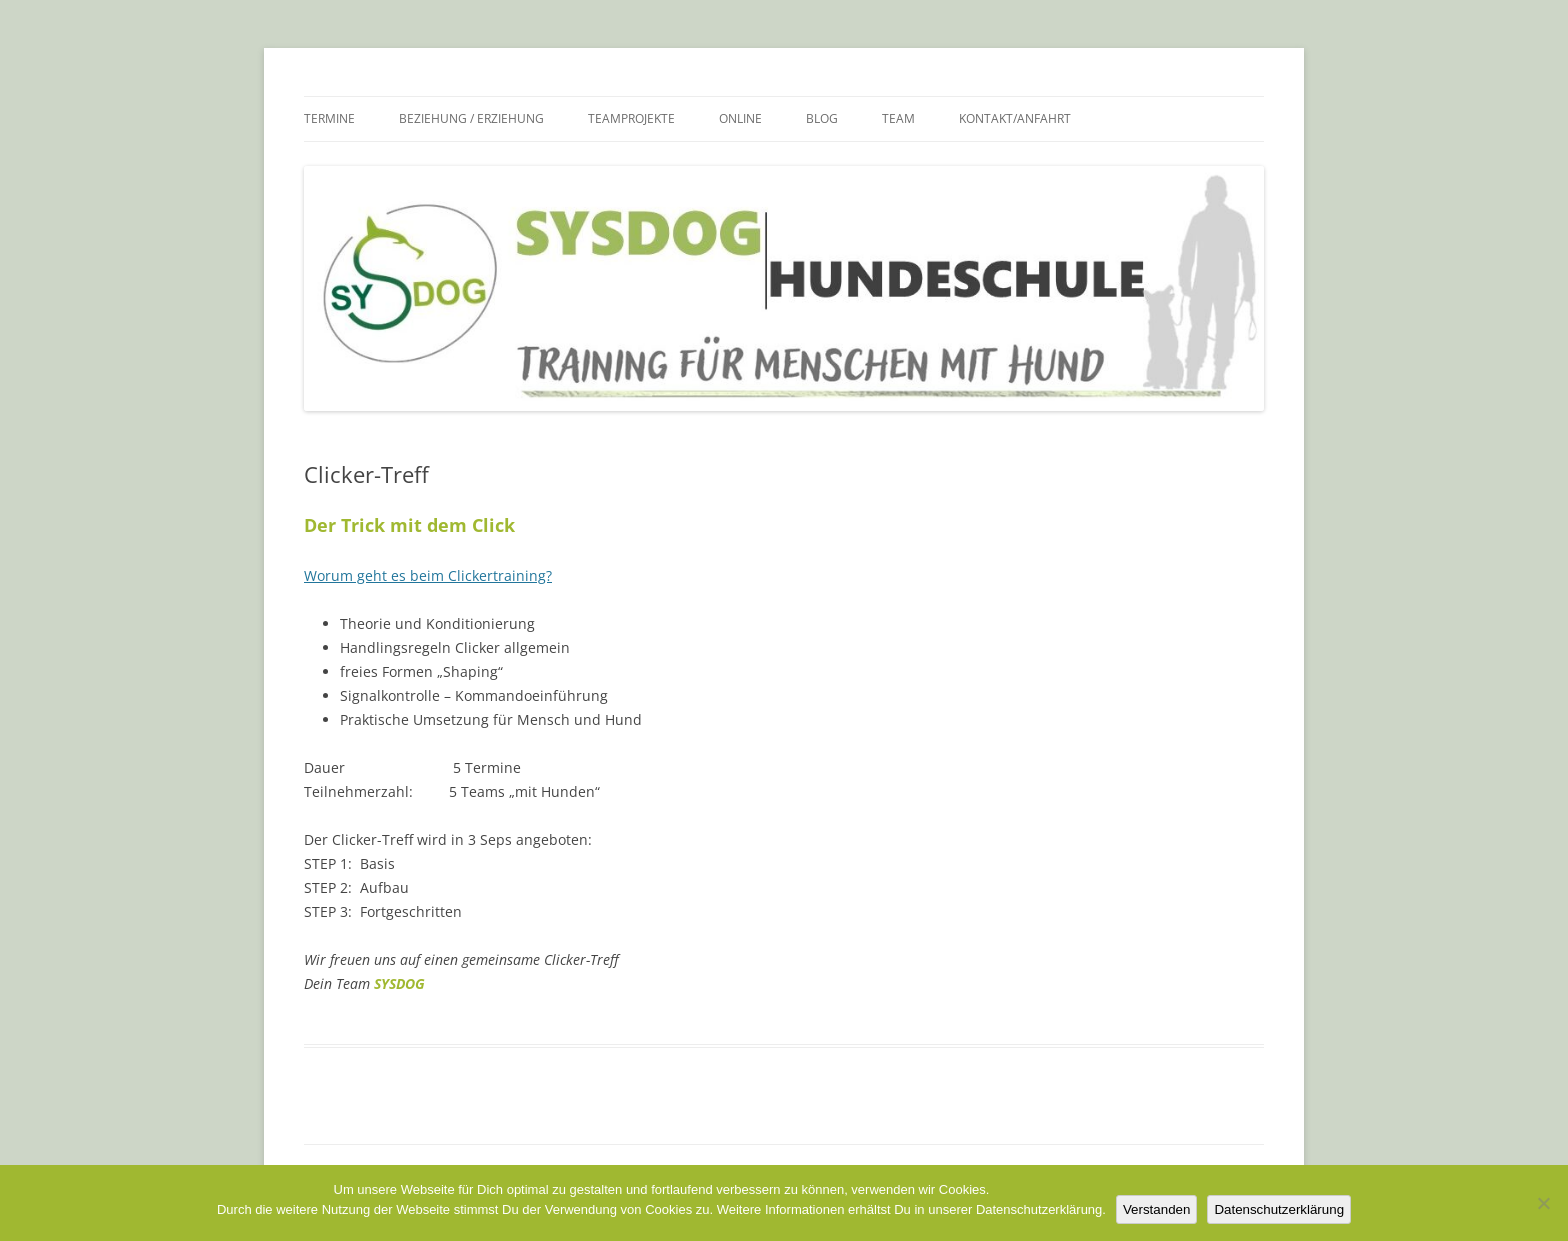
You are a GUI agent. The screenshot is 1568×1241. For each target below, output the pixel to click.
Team (898, 118)
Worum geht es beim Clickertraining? (428, 575)
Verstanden (1156, 1209)
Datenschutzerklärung (1279, 1209)
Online (740, 118)
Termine (329, 118)
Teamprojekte (631, 118)
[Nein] (1543, 1203)
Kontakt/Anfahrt (1015, 118)
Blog (822, 118)
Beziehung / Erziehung (471, 118)
